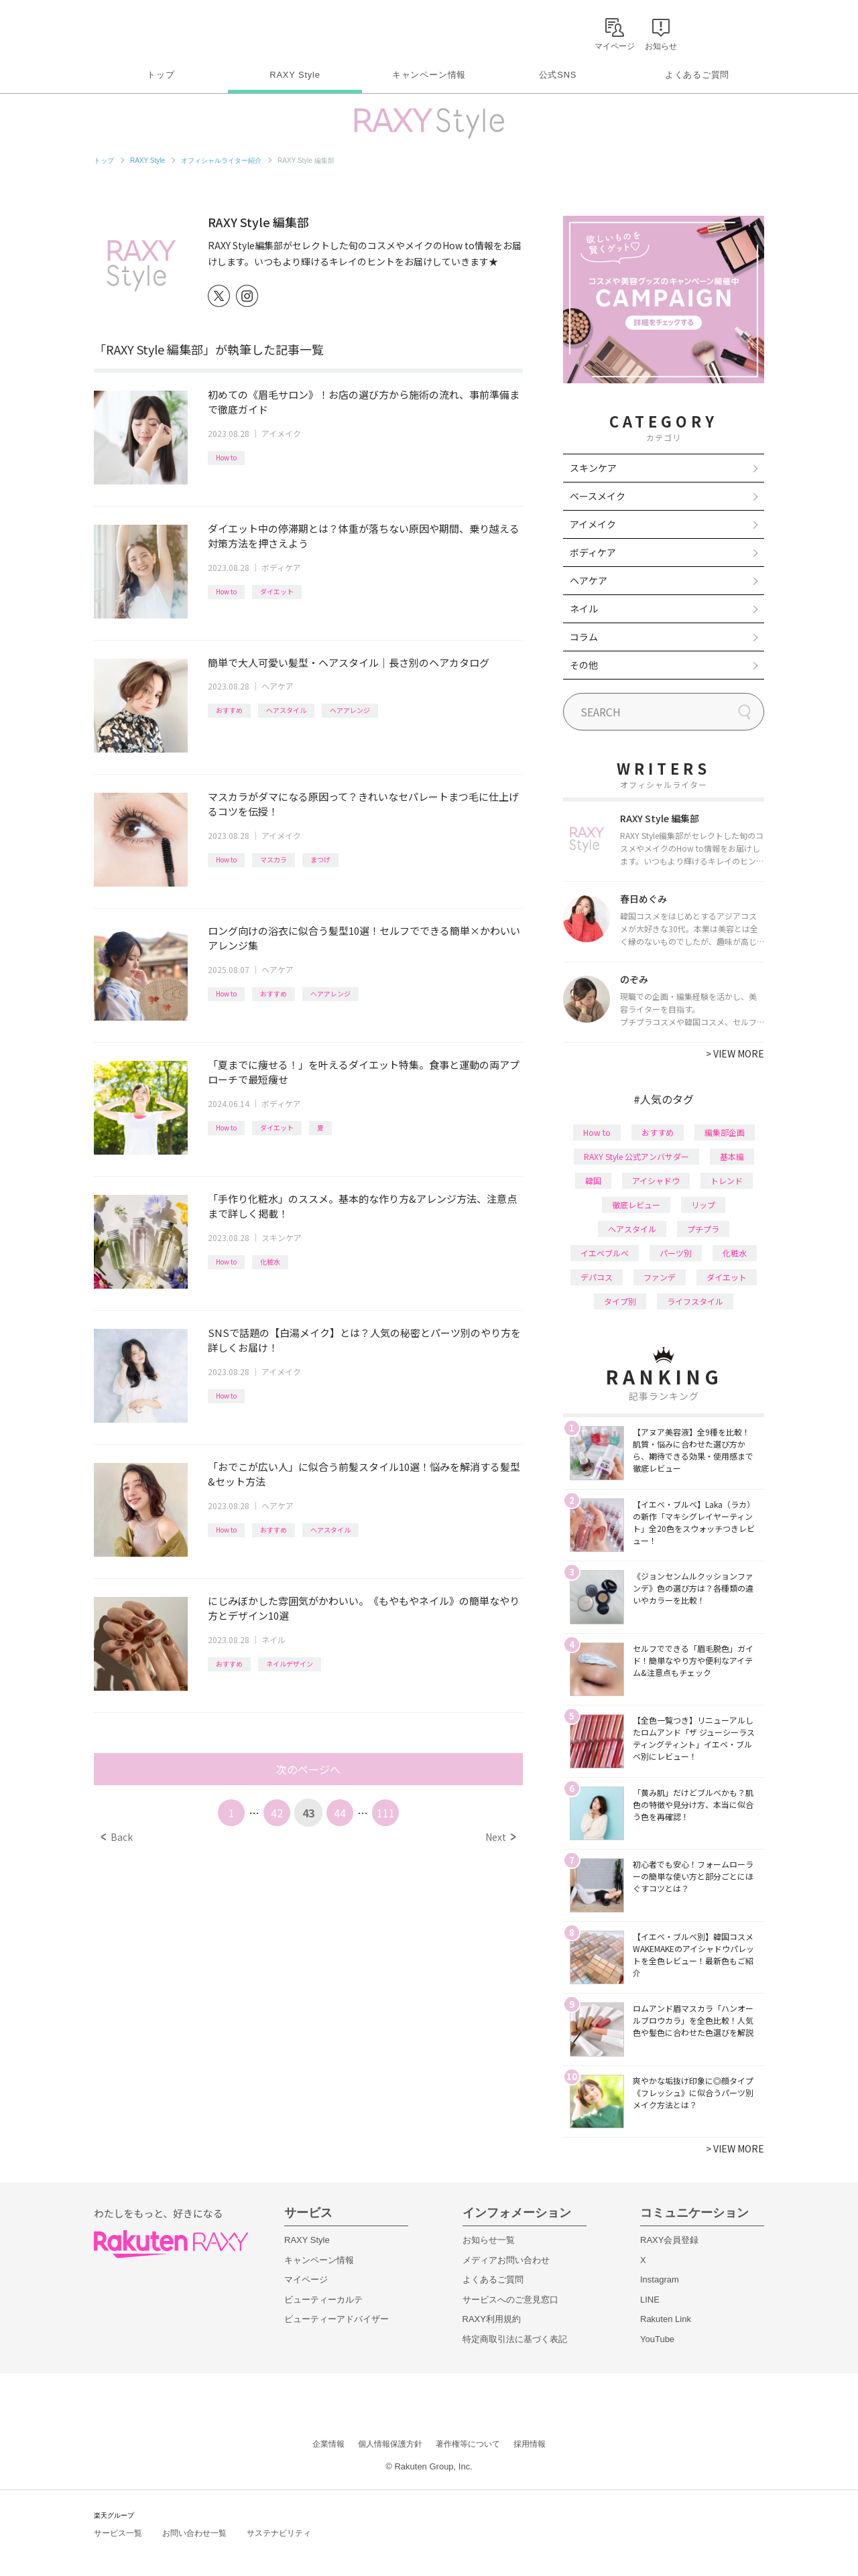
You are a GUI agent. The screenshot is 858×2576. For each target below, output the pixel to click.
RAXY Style (294, 75)
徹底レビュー (636, 1204)
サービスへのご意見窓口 (510, 2300)
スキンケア (281, 1237)
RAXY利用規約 (492, 2319)
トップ (160, 75)
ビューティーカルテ (323, 2300)
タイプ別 (620, 1301)
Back (117, 1837)
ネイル (273, 1639)
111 (386, 1813)
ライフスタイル (695, 1301)
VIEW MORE (735, 1053)
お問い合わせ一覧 (194, 2533)
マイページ (306, 2279)
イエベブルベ (604, 1253)
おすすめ (229, 710)
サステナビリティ (279, 2533)
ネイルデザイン (289, 1664)
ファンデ (660, 1277)
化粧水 (270, 1262)
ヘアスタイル (286, 710)
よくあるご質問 (697, 75)
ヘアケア (277, 686)
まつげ (320, 859)
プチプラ (703, 1228)
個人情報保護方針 (390, 2444)
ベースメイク (597, 496)
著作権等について (468, 2444)
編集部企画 (724, 1132)
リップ (703, 1204)
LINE (650, 2300)
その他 (584, 664)
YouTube (657, 2339)
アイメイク (281, 433)
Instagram (659, 2279)
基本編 (732, 1156)
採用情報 (529, 2444)
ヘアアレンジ (350, 710)
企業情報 (328, 2444)
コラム (584, 636)
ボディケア (281, 567)
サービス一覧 (118, 2533)
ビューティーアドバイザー (336, 2319)
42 (277, 1813)
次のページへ (308, 1769)
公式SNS (558, 75)
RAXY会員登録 (669, 2240)
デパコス (596, 1277)
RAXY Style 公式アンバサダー (636, 1156)
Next (500, 1837)
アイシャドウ (656, 1180)
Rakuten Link (665, 2319)
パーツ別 (676, 1253)
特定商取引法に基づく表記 (515, 2339)
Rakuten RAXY (153, 31)
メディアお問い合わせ (506, 2260)
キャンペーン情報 (429, 75)
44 (340, 1813)
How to (226, 457)
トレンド (727, 1180)
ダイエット (277, 591)
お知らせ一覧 (489, 2240)
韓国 (593, 1180)
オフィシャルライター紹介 (221, 160)
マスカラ (273, 859)
